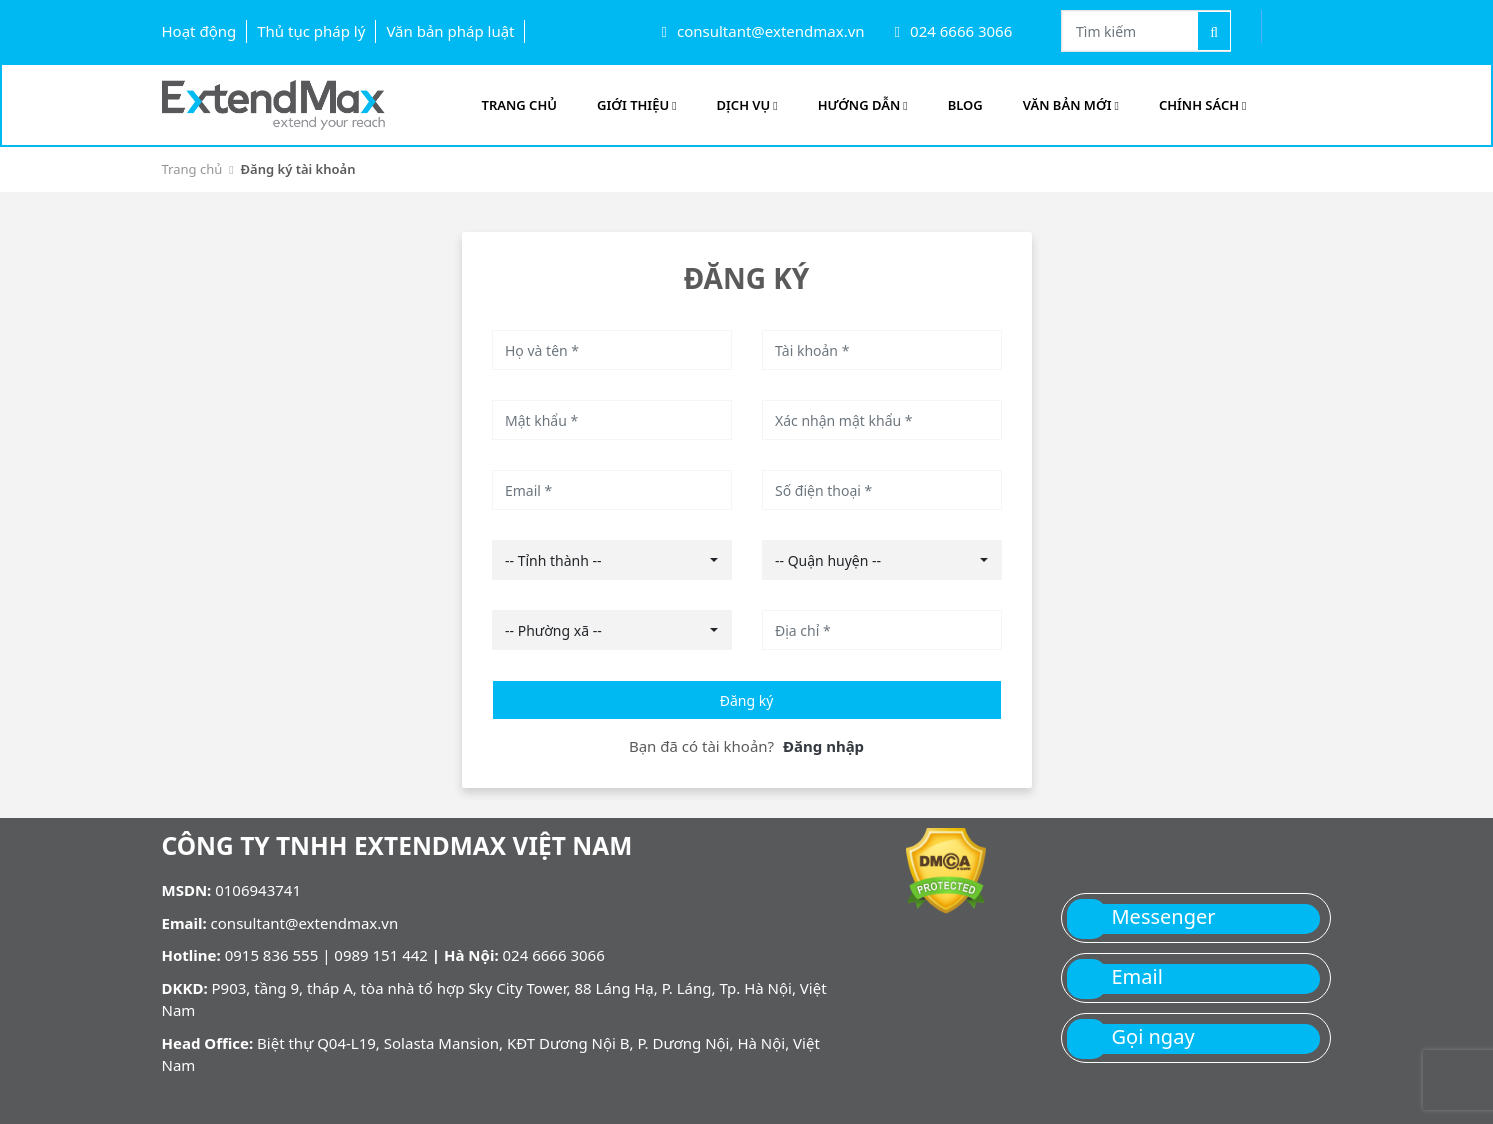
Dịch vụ (747, 105)
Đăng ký (747, 700)
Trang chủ (192, 169)
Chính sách (1203, 105)
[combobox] (612, 560)
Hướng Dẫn (863, 105)
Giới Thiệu (637, 105)
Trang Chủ (519, 105)
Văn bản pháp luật (450, 31)
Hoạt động (199, 31)
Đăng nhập (823, 746)
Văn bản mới (1071, 105)
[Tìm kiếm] (1214, 31)
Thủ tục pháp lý (311, 31)
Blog (965, 105)
